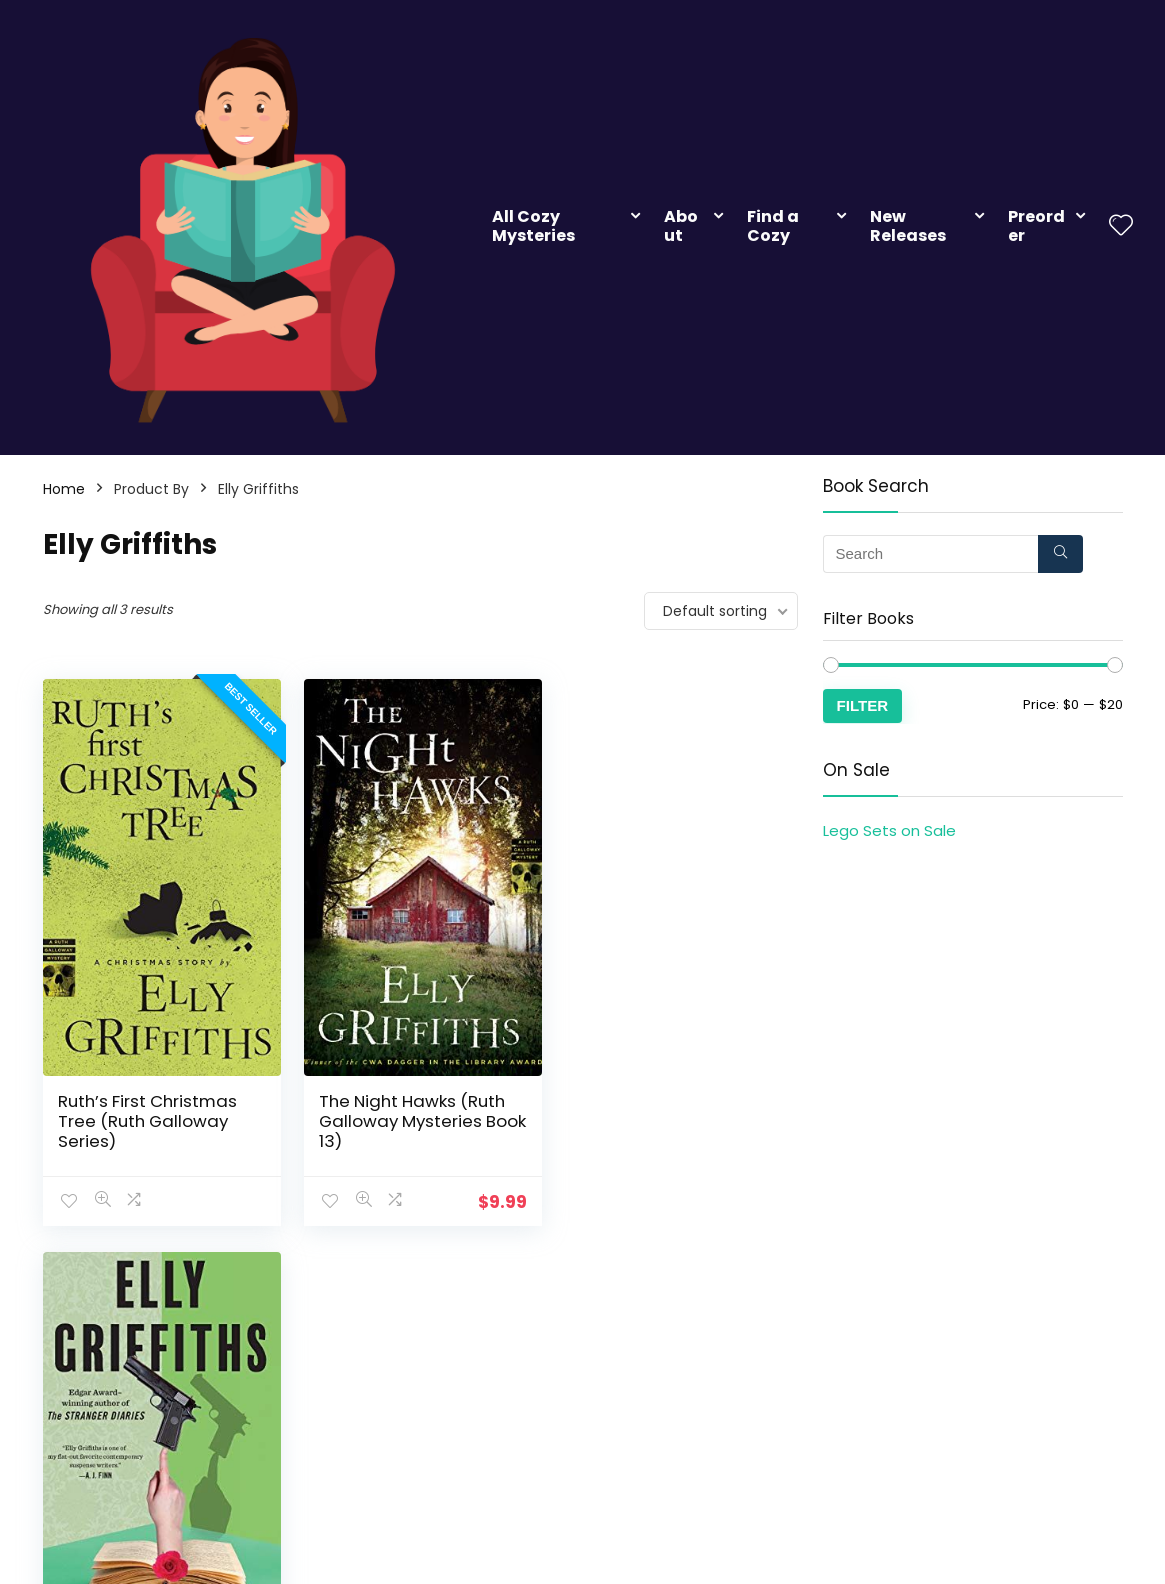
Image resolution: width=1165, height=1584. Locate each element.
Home (64, 489)
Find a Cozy (773, 226)
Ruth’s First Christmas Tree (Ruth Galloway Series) (147, 1117)
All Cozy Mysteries (533, 226)
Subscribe (448, 1388)
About (681, 226)
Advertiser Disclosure (856, 1388)
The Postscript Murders (671, 1097)
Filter (863, 705)
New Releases (908, 226)
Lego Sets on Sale (889, 830)
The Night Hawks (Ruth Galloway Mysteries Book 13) (410, 1117)
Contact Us (999, 1388)
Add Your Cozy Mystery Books (669, 1397)
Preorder (1036, 226)
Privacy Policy (831, 1416)
